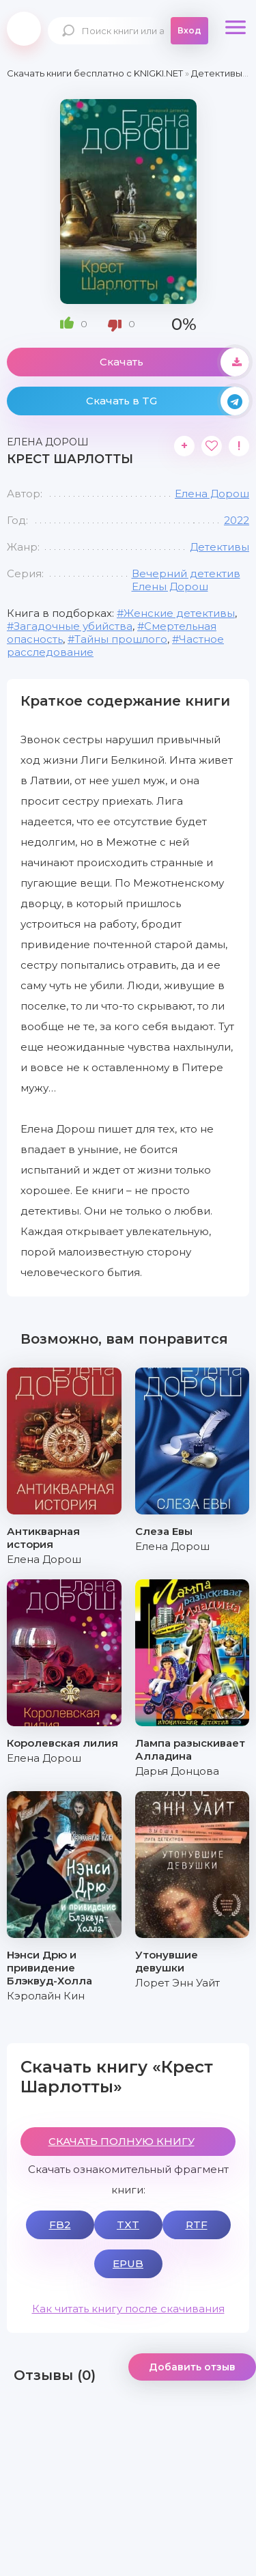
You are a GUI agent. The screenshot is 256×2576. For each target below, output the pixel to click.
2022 (236, 520)
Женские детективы (179, 613)
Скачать (175, 362)
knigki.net (24, 29)
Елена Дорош (212, 493)
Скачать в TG (168, 401)
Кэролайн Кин (46, 1995)
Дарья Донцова (177, 1770)
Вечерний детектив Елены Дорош (186, 580)
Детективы (219, 546)
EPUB (128, 2263)
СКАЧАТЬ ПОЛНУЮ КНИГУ (121, 2141)
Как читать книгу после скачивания (128, 2308)
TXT (128, 2224)
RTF (197, 2224)
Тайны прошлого (120, 639)
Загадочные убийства (73, 626)
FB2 (60, 2224)
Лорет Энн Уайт (177, 1982)
